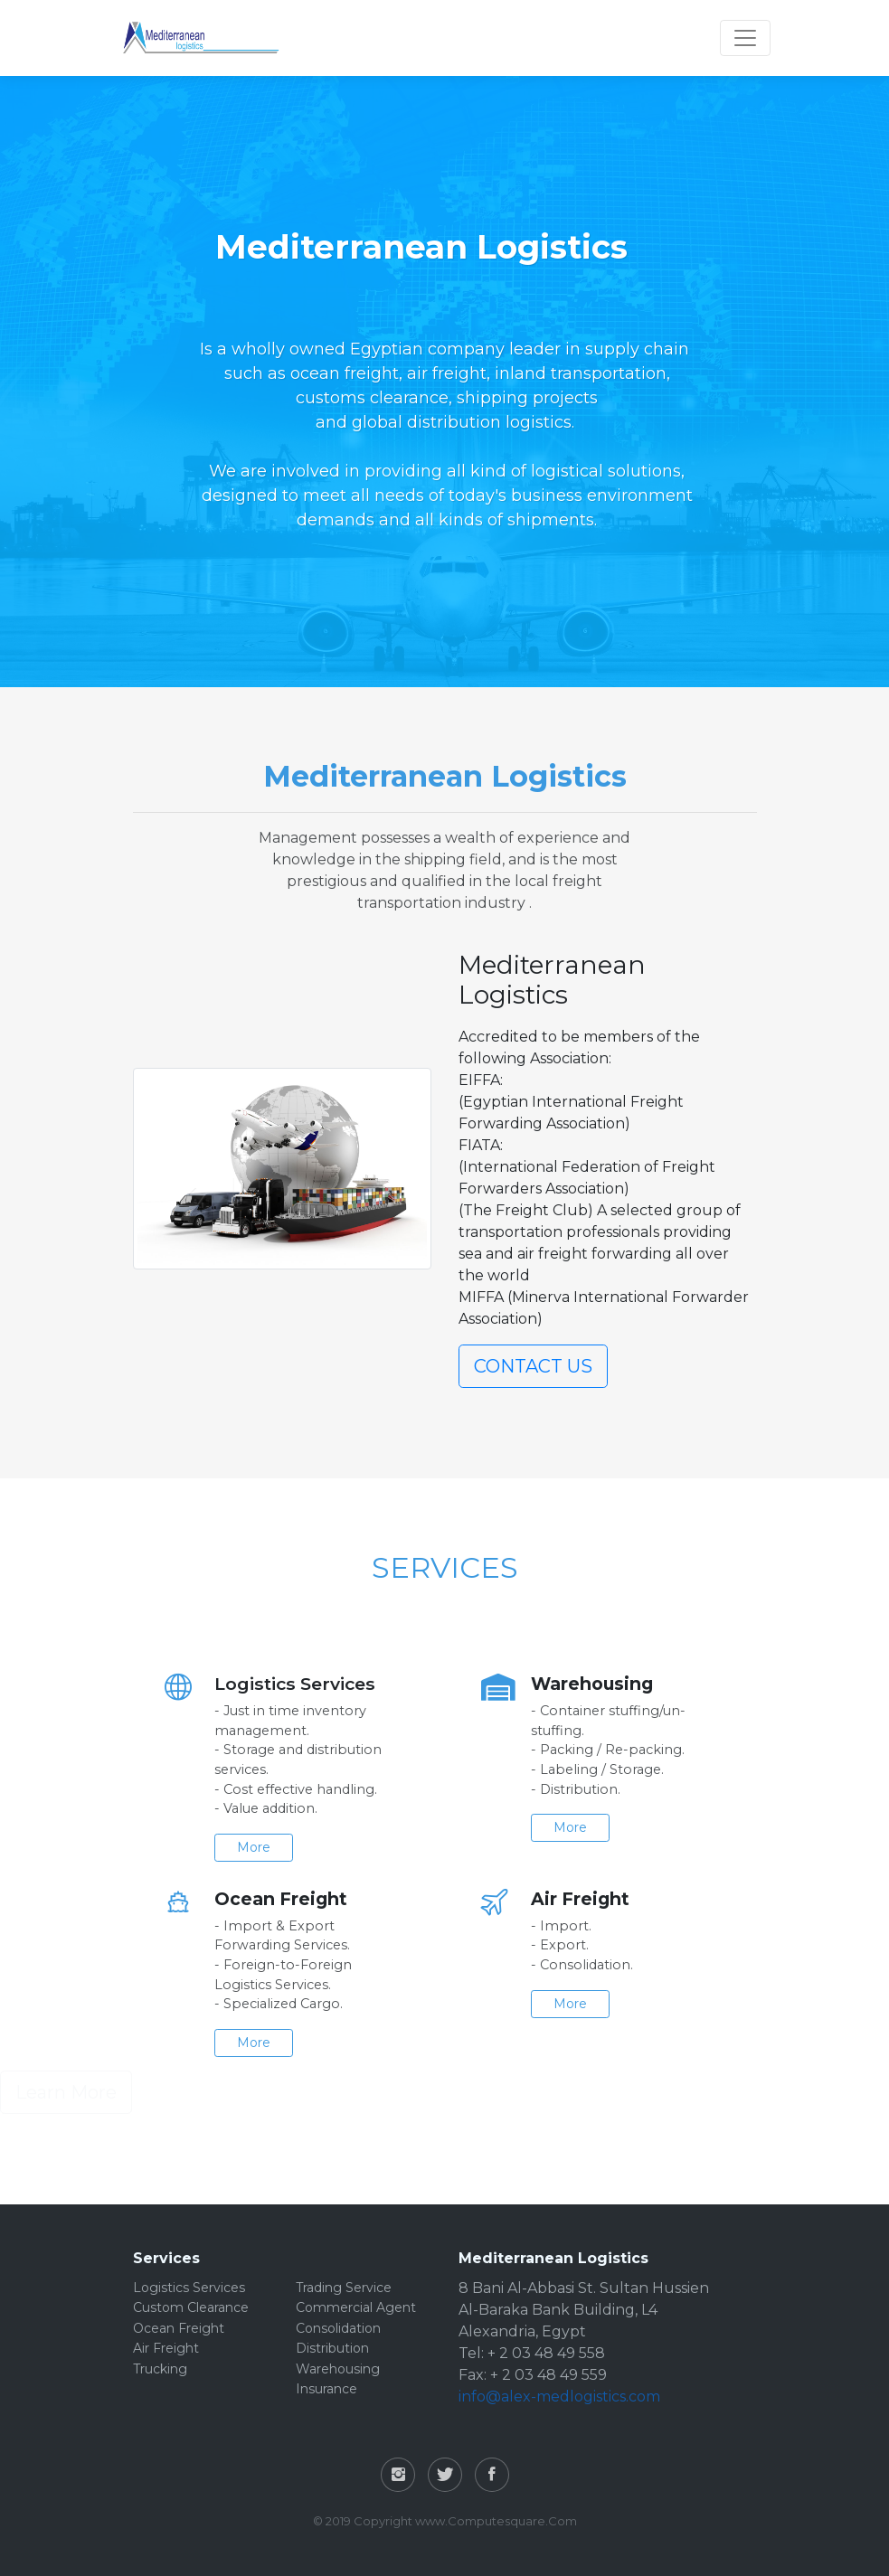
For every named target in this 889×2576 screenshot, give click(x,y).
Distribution (332, 2348)
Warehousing (338, 2369)
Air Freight (166, 2348)
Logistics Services (189, 2287)
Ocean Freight (178, 2328)
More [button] (235, 1847)
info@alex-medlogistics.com (559, 2396)
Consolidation (338, 2328)
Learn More (66, 2092)
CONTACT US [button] (533, 1366)
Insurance (326, 2389)
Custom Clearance (191, 2307)
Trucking (160, 2369)
